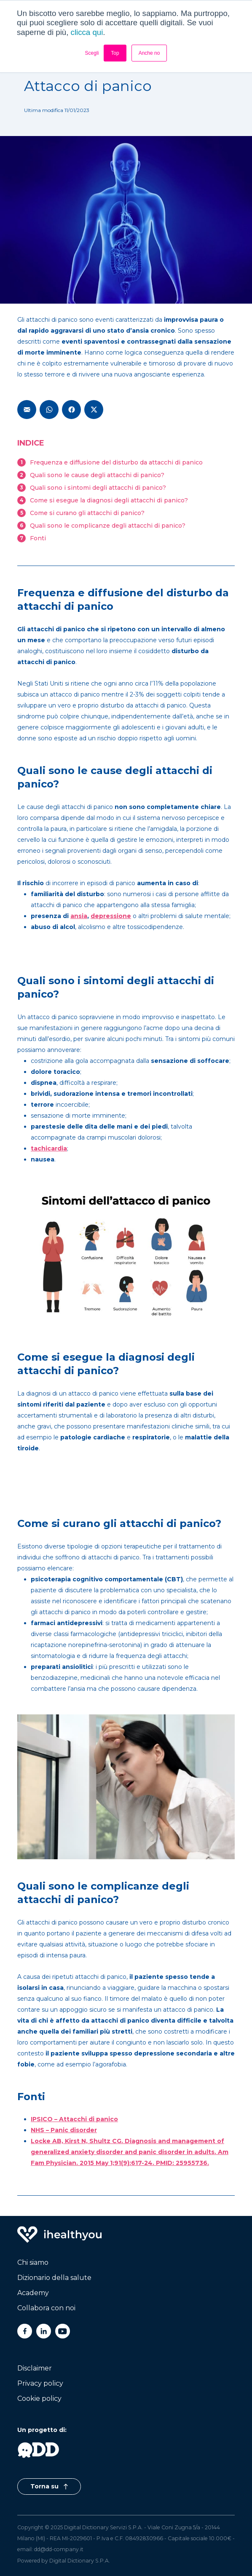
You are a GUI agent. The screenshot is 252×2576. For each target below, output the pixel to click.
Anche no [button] (149, 53)
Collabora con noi (46, 2308)
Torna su (49, 2486)
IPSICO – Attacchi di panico (74, 2119)
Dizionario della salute (54, 2278)
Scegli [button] (92, 53)
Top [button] (115, 53)
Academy (33, 2293)
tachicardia (49, 1148)
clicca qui (87, 32)
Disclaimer (34, 2368)
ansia (78, 916)
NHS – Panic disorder (64, 2130)
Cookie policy (39, 2398)
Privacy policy (40, 2383)
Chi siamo (32, 2262)
